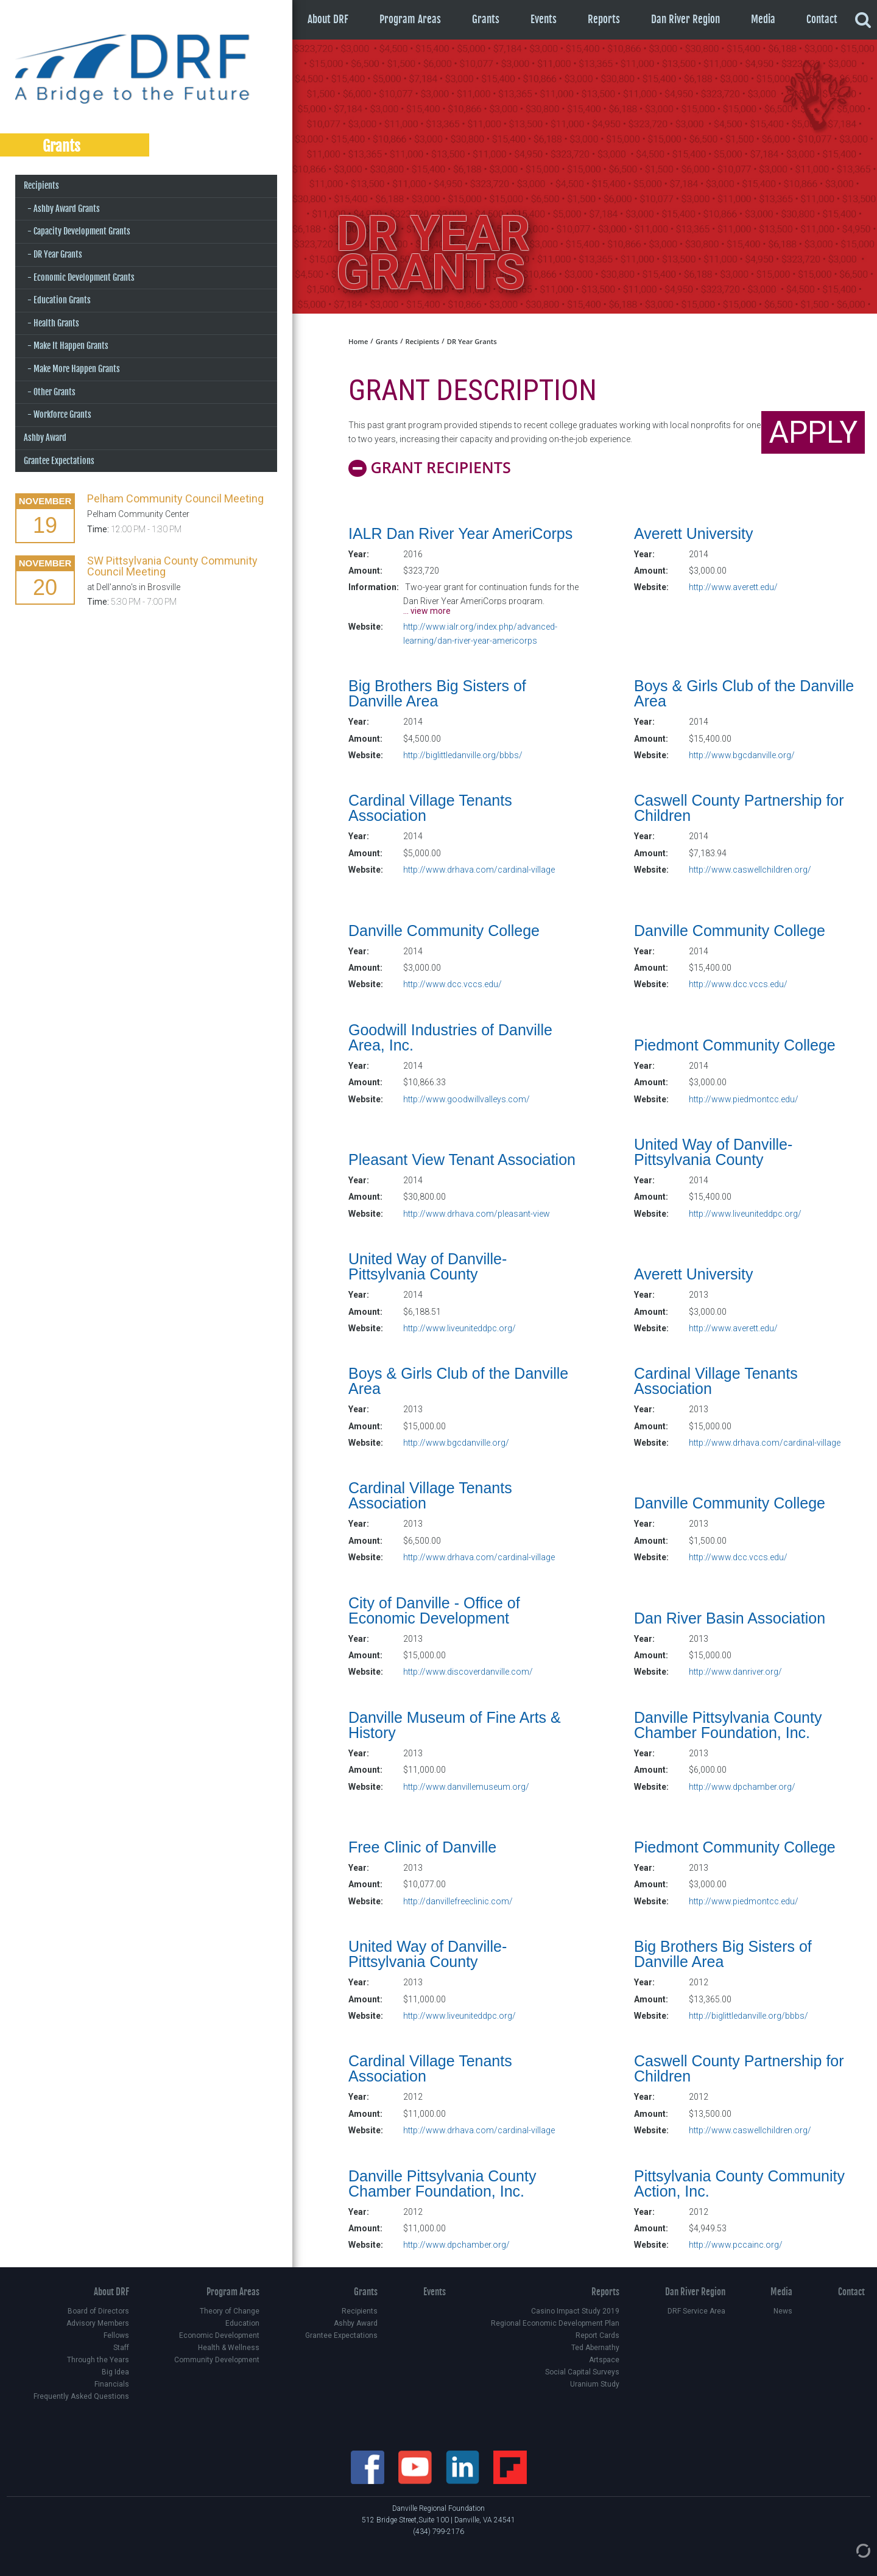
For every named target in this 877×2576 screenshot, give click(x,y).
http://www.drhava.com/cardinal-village (479, 870)
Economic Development (219, 2335)
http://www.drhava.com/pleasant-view (476, 1214)
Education (242, 2323)
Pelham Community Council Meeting (175, 498)
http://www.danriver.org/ (735, 1672)
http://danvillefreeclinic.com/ (458, 1901)
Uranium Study (594, 2384)
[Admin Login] (851, 2550)
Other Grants (54, 392)
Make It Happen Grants (70, 345)
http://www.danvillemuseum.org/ (466, 1787)
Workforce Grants (62, 414)
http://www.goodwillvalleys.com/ (466, 1099)
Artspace (604, 2360)
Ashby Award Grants (66, 208)
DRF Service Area (696, 2311)
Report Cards (597, 2335)
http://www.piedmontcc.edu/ (743, 1099)
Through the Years (98, 2360)
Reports (604, 19)
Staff (121, 2347)
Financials (111, 2384)
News (782, 2311)
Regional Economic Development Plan (555, 2323)
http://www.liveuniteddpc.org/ (745, 1214)
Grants (485, 19)
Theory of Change (229, 2311)
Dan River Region (685, 19)
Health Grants (56, 323)
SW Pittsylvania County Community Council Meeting (172, 566)
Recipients (41, 185)
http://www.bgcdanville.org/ (742, 755)
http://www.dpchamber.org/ (742, 1787)
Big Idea (115, 2372)
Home (358, 341)
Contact (821, 19)
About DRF (328, 19)
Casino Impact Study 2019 (575, 2311)
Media (763, 19)
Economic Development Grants (84, 277)
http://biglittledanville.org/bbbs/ (463, 755)
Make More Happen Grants (76, 369)
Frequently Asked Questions (81, 2396)
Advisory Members (97, 2323)
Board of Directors (98, 2311)
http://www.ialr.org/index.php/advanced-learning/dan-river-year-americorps (480, 633)
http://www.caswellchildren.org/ (750, 870)
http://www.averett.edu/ (733, 587)
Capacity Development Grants (81, 231)
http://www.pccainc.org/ (736, 2245)
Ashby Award (45, 437)
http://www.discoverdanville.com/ (468, 1672)
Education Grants (62, 300)
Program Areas (410, 19)
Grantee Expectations (59, 461)
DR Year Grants (57, 254)
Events (543, 19)
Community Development (216, 2360)
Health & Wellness (228, 2347)
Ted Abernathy (595, 2347)
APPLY (813, 432)
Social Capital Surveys (582, 2372)
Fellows (116, 2335)
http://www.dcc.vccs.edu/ (452, 984)
